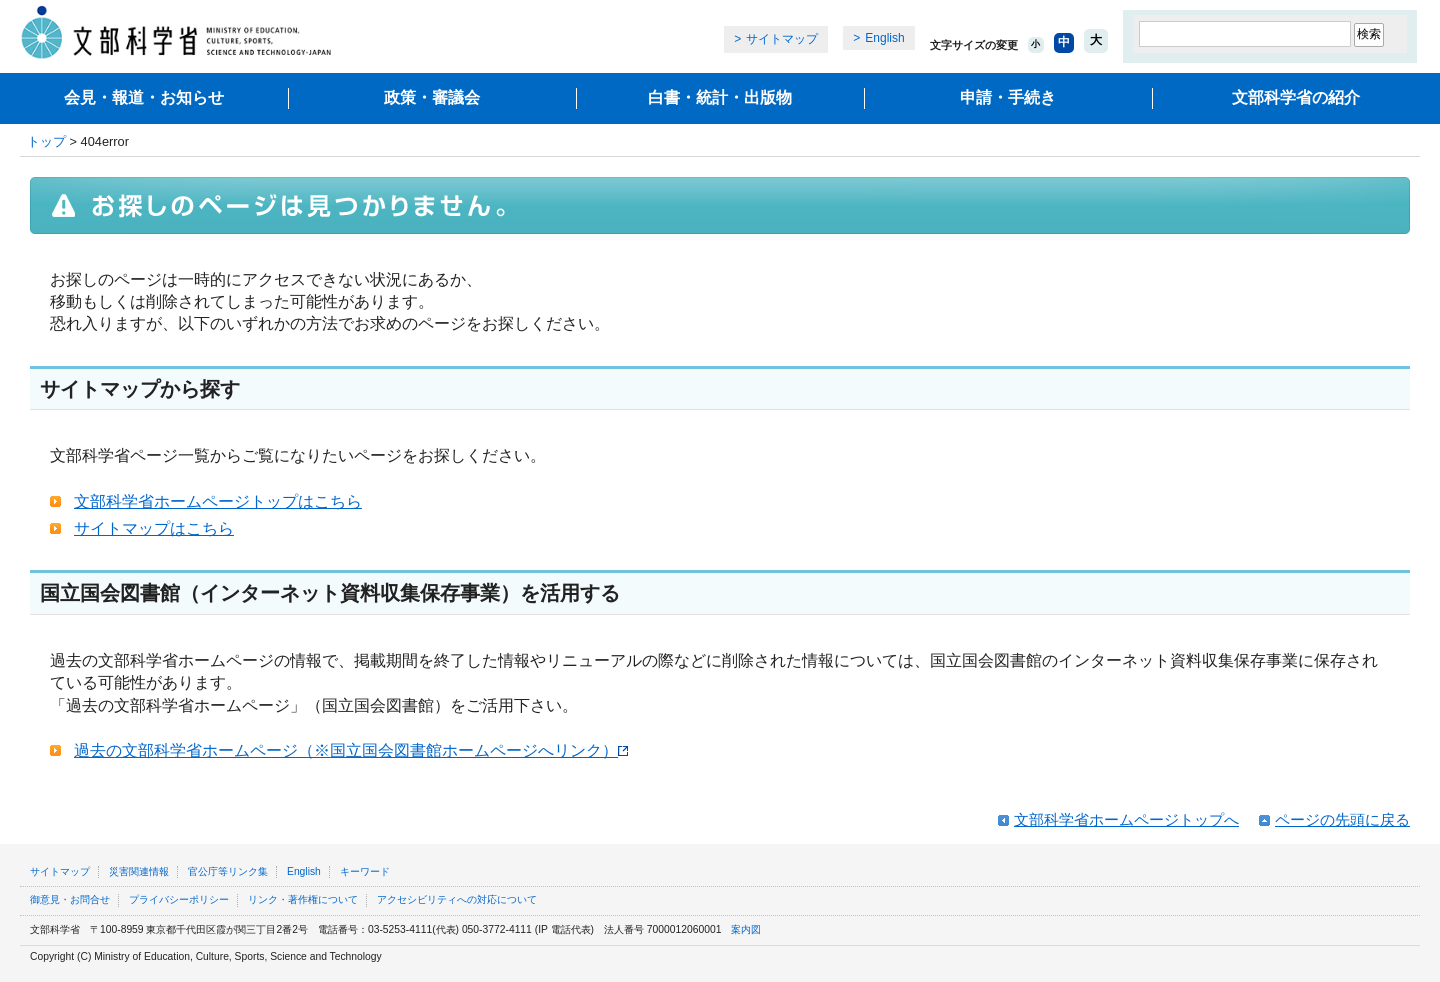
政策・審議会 (432, 97)
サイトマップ (782, 39)
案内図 (746, 929)
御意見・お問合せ (70, 899)
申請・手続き (1008, 97)
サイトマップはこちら (154, 528)
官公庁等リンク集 (228, 871)
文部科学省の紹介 (1296, 97)
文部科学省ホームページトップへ (1126, 819)
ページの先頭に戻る (1342, 819)
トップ (46, 141)
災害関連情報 (139, 871)
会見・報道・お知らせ (144, 97)
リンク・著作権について (303, 899)
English (884, 38)
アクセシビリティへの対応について (457, 899)
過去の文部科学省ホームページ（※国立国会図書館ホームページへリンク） (351, 750)
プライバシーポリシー (179, 899)
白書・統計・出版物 (720, 97)
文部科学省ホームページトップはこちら (218, 501)
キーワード (365, 871)
